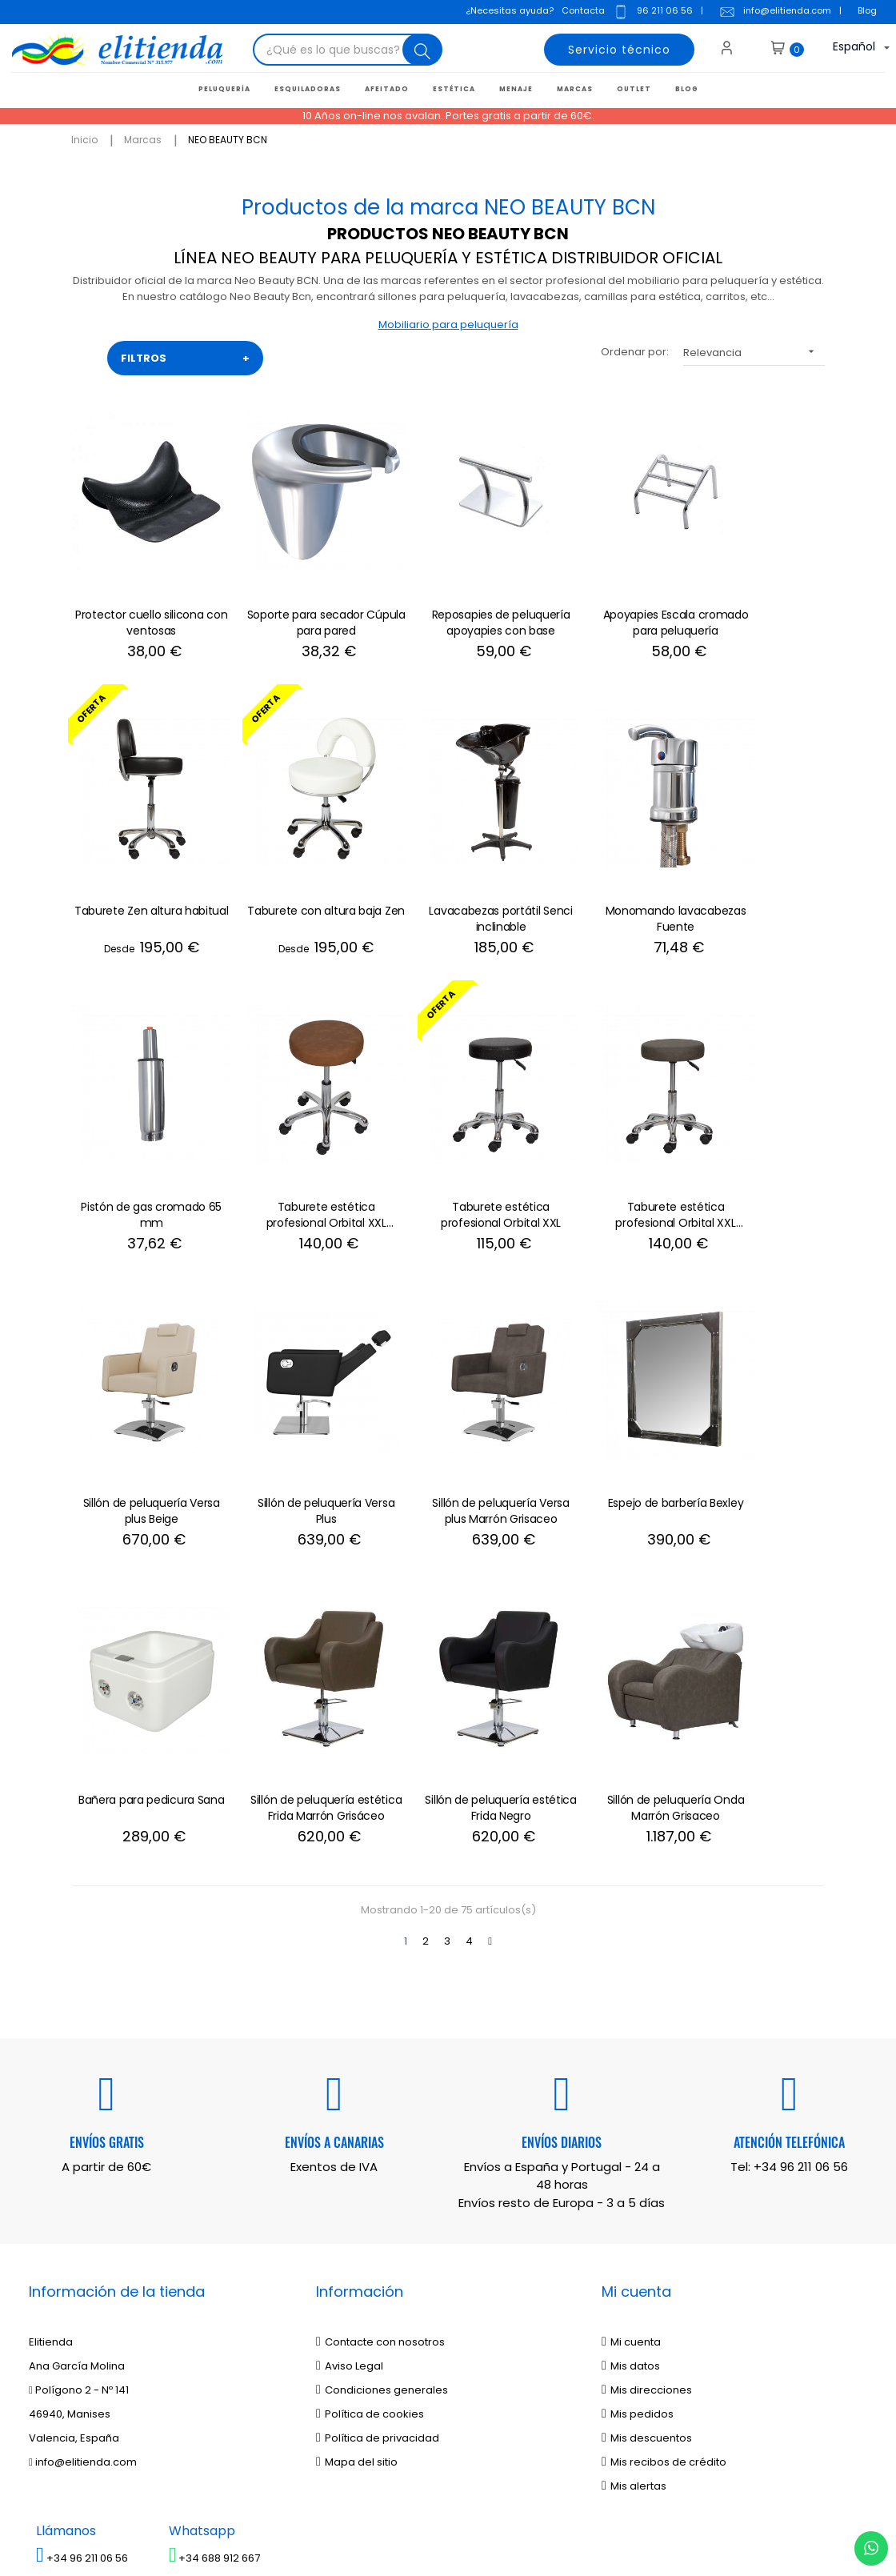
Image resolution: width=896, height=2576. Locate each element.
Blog (866, 12)
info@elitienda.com (774, 14)
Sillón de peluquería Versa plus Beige (447, 1136)
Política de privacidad (377, 2035)
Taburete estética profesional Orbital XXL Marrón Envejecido (755, 866)
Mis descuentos (647, 2035)
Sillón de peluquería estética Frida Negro (601, 1405)
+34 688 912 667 (215, 2155)
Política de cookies (370, 2011)
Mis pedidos (638, 2011)
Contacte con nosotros (380, 1939)
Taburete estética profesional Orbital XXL (141, 1136)
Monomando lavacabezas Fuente (448, 866)
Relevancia (754, 351)
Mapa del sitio (357, 2059)
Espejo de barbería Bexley (141, 1397)
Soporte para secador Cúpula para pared (294, 596)
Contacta (582, 12)
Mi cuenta (631, 1939)
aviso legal (258, 2297)
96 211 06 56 (652, 14)
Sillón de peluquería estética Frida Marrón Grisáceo (448, 1406)
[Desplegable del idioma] (846, 52)
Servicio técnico (617, 52)
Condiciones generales (382, 1987)
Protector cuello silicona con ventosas (141, 596)
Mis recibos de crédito (664, 2059)
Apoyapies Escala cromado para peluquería (601, 597)
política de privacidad (149, 2297)
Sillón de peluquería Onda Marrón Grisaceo (755, 1405)
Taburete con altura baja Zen (141, 866)
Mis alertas (634, 2083)
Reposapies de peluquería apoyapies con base (448, 597)
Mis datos (631, 1963)
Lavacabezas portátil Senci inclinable (294, 866)
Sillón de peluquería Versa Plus (601, 1136)
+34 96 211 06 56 (801, 1764)
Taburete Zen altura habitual (755, 596)
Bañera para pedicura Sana (295, 1405)
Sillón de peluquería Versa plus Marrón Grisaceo (754, 1136)
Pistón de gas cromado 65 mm (601, 866)
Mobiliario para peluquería (448, 324)
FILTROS (185, 358)
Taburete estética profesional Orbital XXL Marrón (294, 1136)
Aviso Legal (349, 1963)
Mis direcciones (647, 1987)
